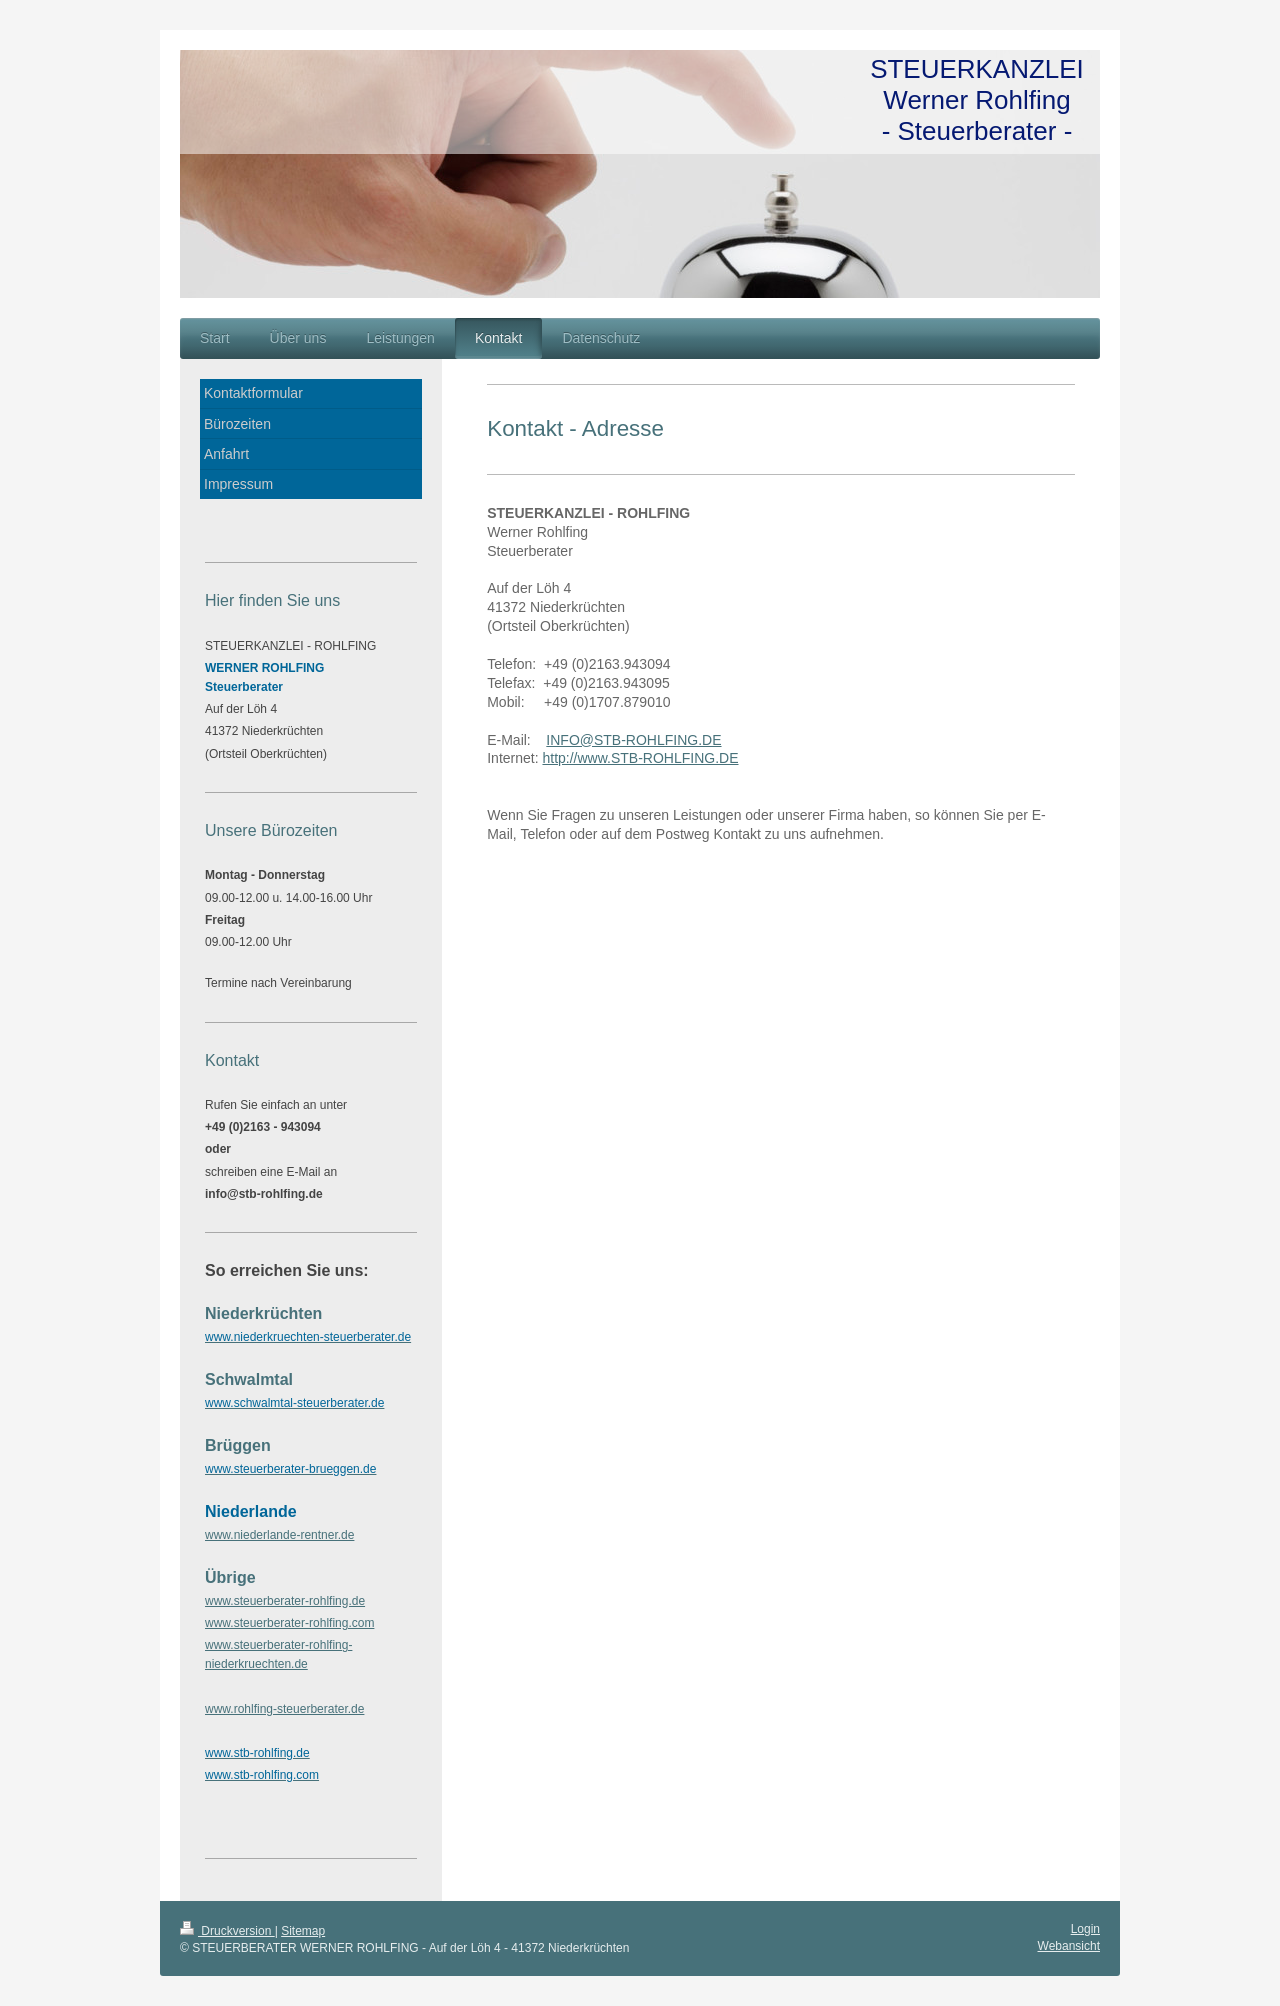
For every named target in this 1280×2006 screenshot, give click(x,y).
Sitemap (303, 1931)
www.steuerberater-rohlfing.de (285, 1601)
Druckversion (227, 1931)
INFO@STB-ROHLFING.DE (633, 740)
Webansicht (1069, 1946)
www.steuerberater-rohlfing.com (289, 1623)
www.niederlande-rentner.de (279, 1535)
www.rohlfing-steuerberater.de (284, 1709)
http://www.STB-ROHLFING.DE (640, 758)
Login (1085, 1929)
